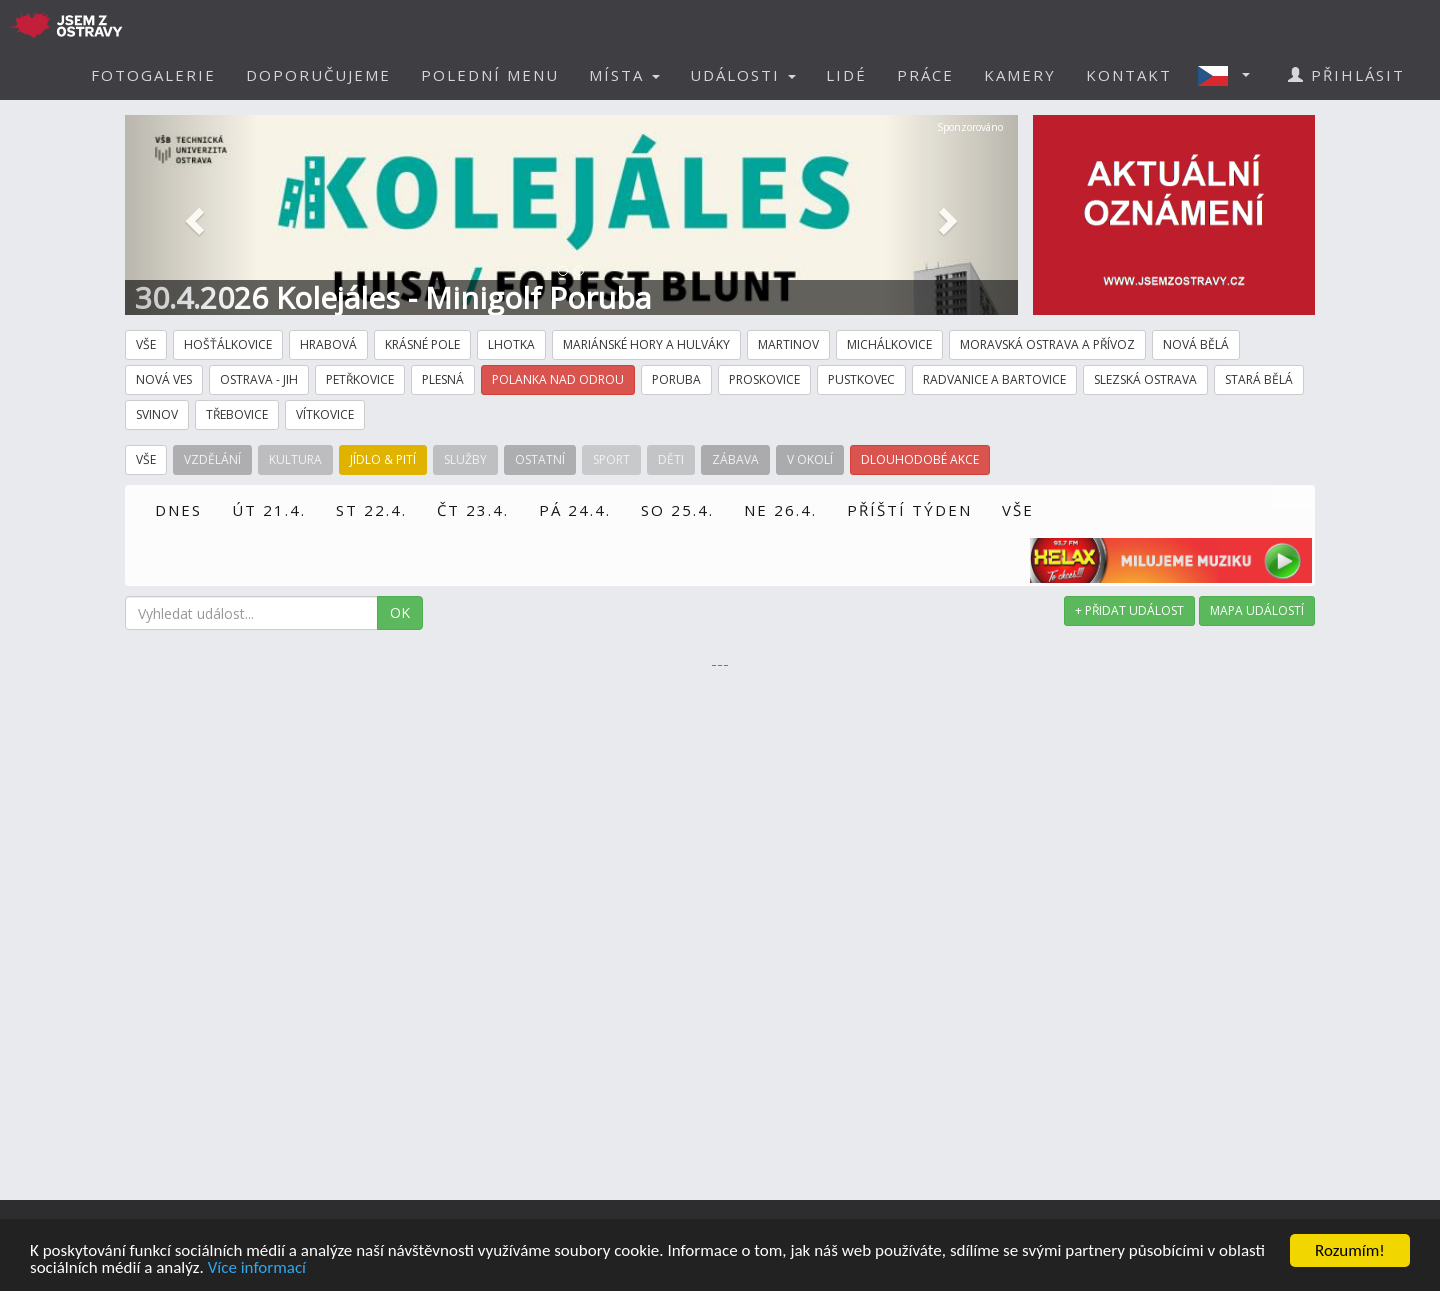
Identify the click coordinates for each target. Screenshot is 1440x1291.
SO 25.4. (677, 510)
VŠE (1018, 510)
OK (400, 612)
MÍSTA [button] (624, 75)
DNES (178, 510)
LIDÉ (846, 75)
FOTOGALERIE (153, 75)
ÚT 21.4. (269, 510)
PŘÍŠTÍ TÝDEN (909, 510)
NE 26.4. (780, 510)
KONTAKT (1129, 75)
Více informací (257, 1269)
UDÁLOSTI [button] (743, 75)
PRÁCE (925, 75)
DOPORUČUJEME (318, 75)
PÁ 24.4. (575, 510)
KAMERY (1020, 75)
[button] (1230, 75)
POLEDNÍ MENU (490, 75)
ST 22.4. (371, 510)
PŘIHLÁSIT (1346, 75)
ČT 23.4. (473, 510)
